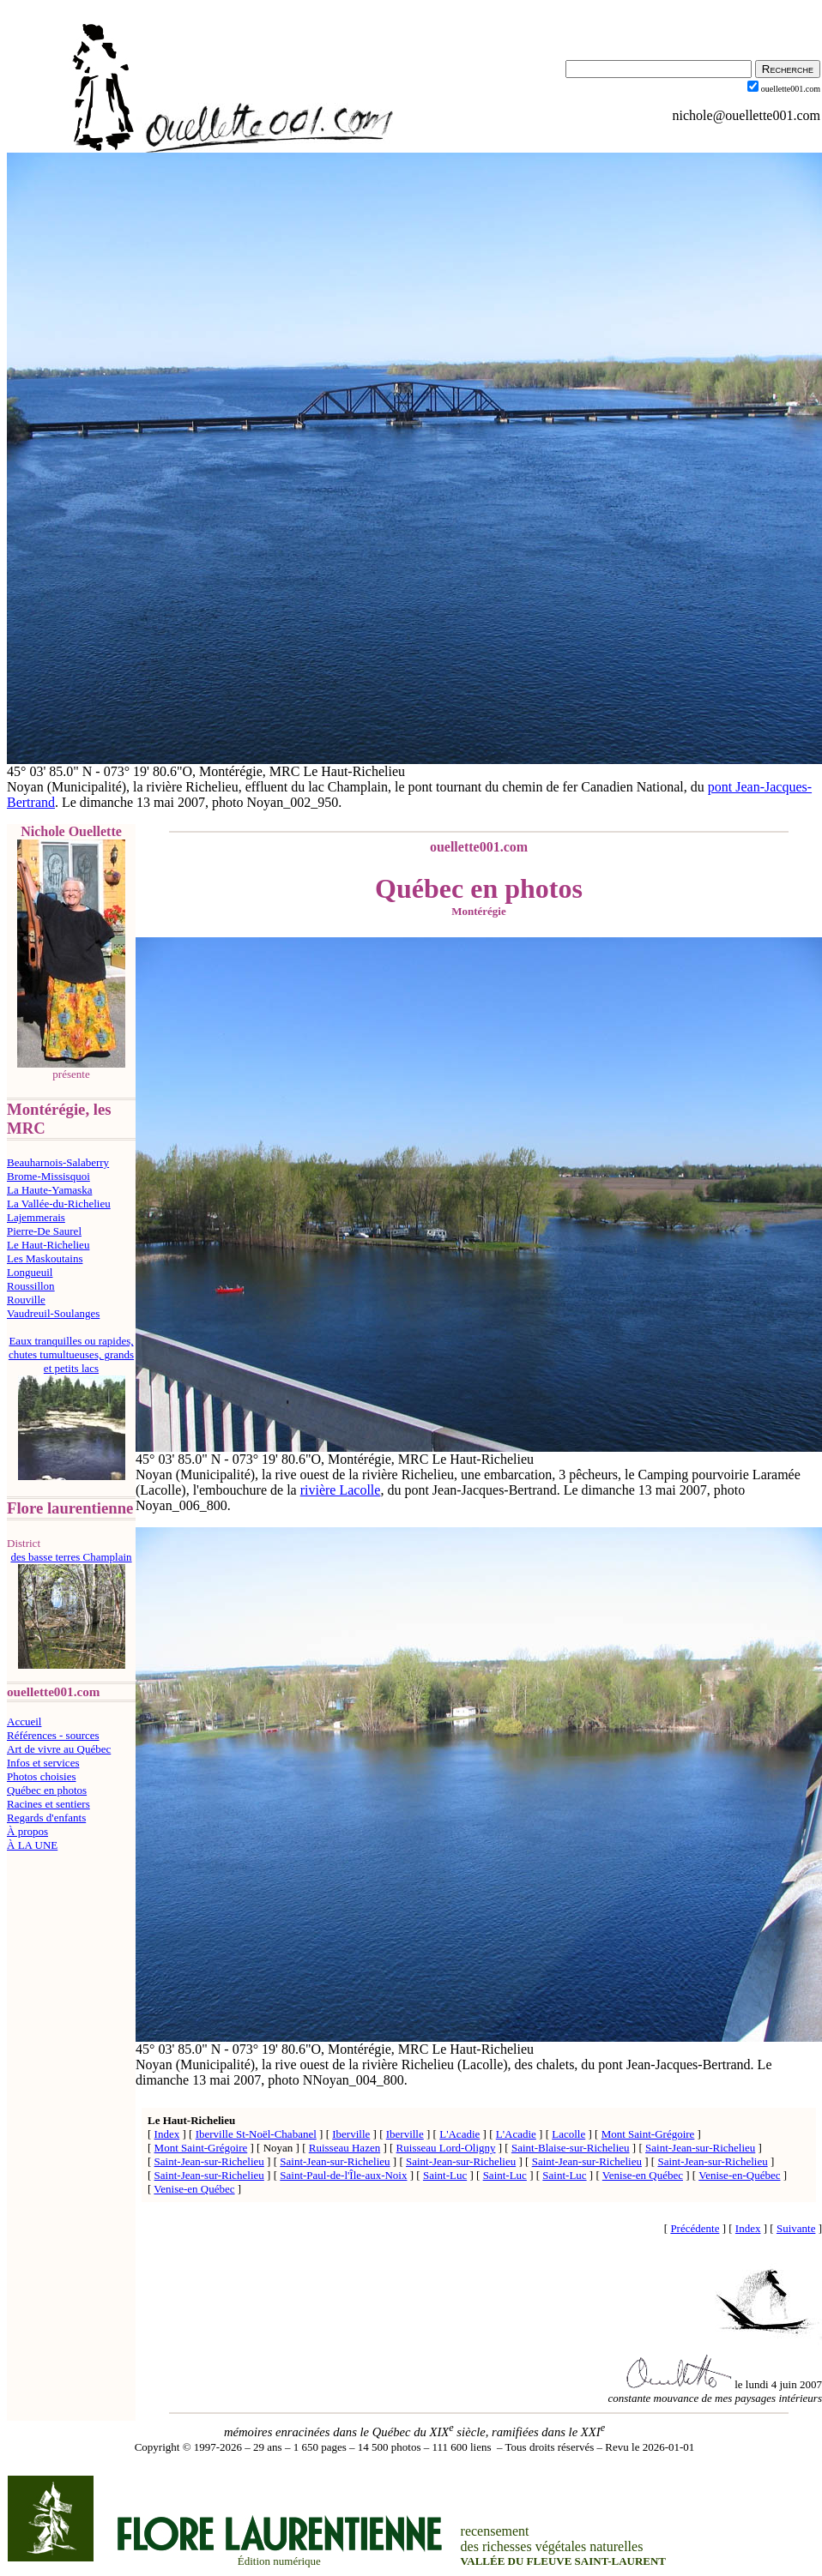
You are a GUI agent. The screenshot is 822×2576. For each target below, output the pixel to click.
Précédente (694, 2228)
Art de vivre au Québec (59, 1748)
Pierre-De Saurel (44, 1231)
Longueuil (29, 1272)
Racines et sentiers (48, 1803)
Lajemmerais (36, 1217)
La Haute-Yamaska (49, 1189)
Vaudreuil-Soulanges (53, 1313)
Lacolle (568, 2134)
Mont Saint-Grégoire (648, 2134)
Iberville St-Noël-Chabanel (256, 2134)
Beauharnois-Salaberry (58, 1162)
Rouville (26, 1299)
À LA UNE (32, 1845)
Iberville (351, 2134)
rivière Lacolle (340, 1490)
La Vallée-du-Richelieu (59, 1203)
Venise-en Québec (642, 2175)
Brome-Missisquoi (48, 1176)
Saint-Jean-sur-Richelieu (700, 2147)
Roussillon (31, 1285)
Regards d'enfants (46, 1817)
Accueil (24, 1721)
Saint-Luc (445, 2175)
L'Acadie (459, 2134)
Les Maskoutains (44, 1258)
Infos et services (43, 1762)
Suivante (796, 2228)
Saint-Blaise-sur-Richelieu (570, 2147)
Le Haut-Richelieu (48, 1244)
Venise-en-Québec (739, 2175)
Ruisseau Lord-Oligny (446, 2147)
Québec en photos (47, 1790)
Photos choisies (41, 1776)
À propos (27, 1831)
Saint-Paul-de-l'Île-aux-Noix (343, 2175)
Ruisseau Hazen (344, 2147)
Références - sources (53, 1735)
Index (167, 2134)
